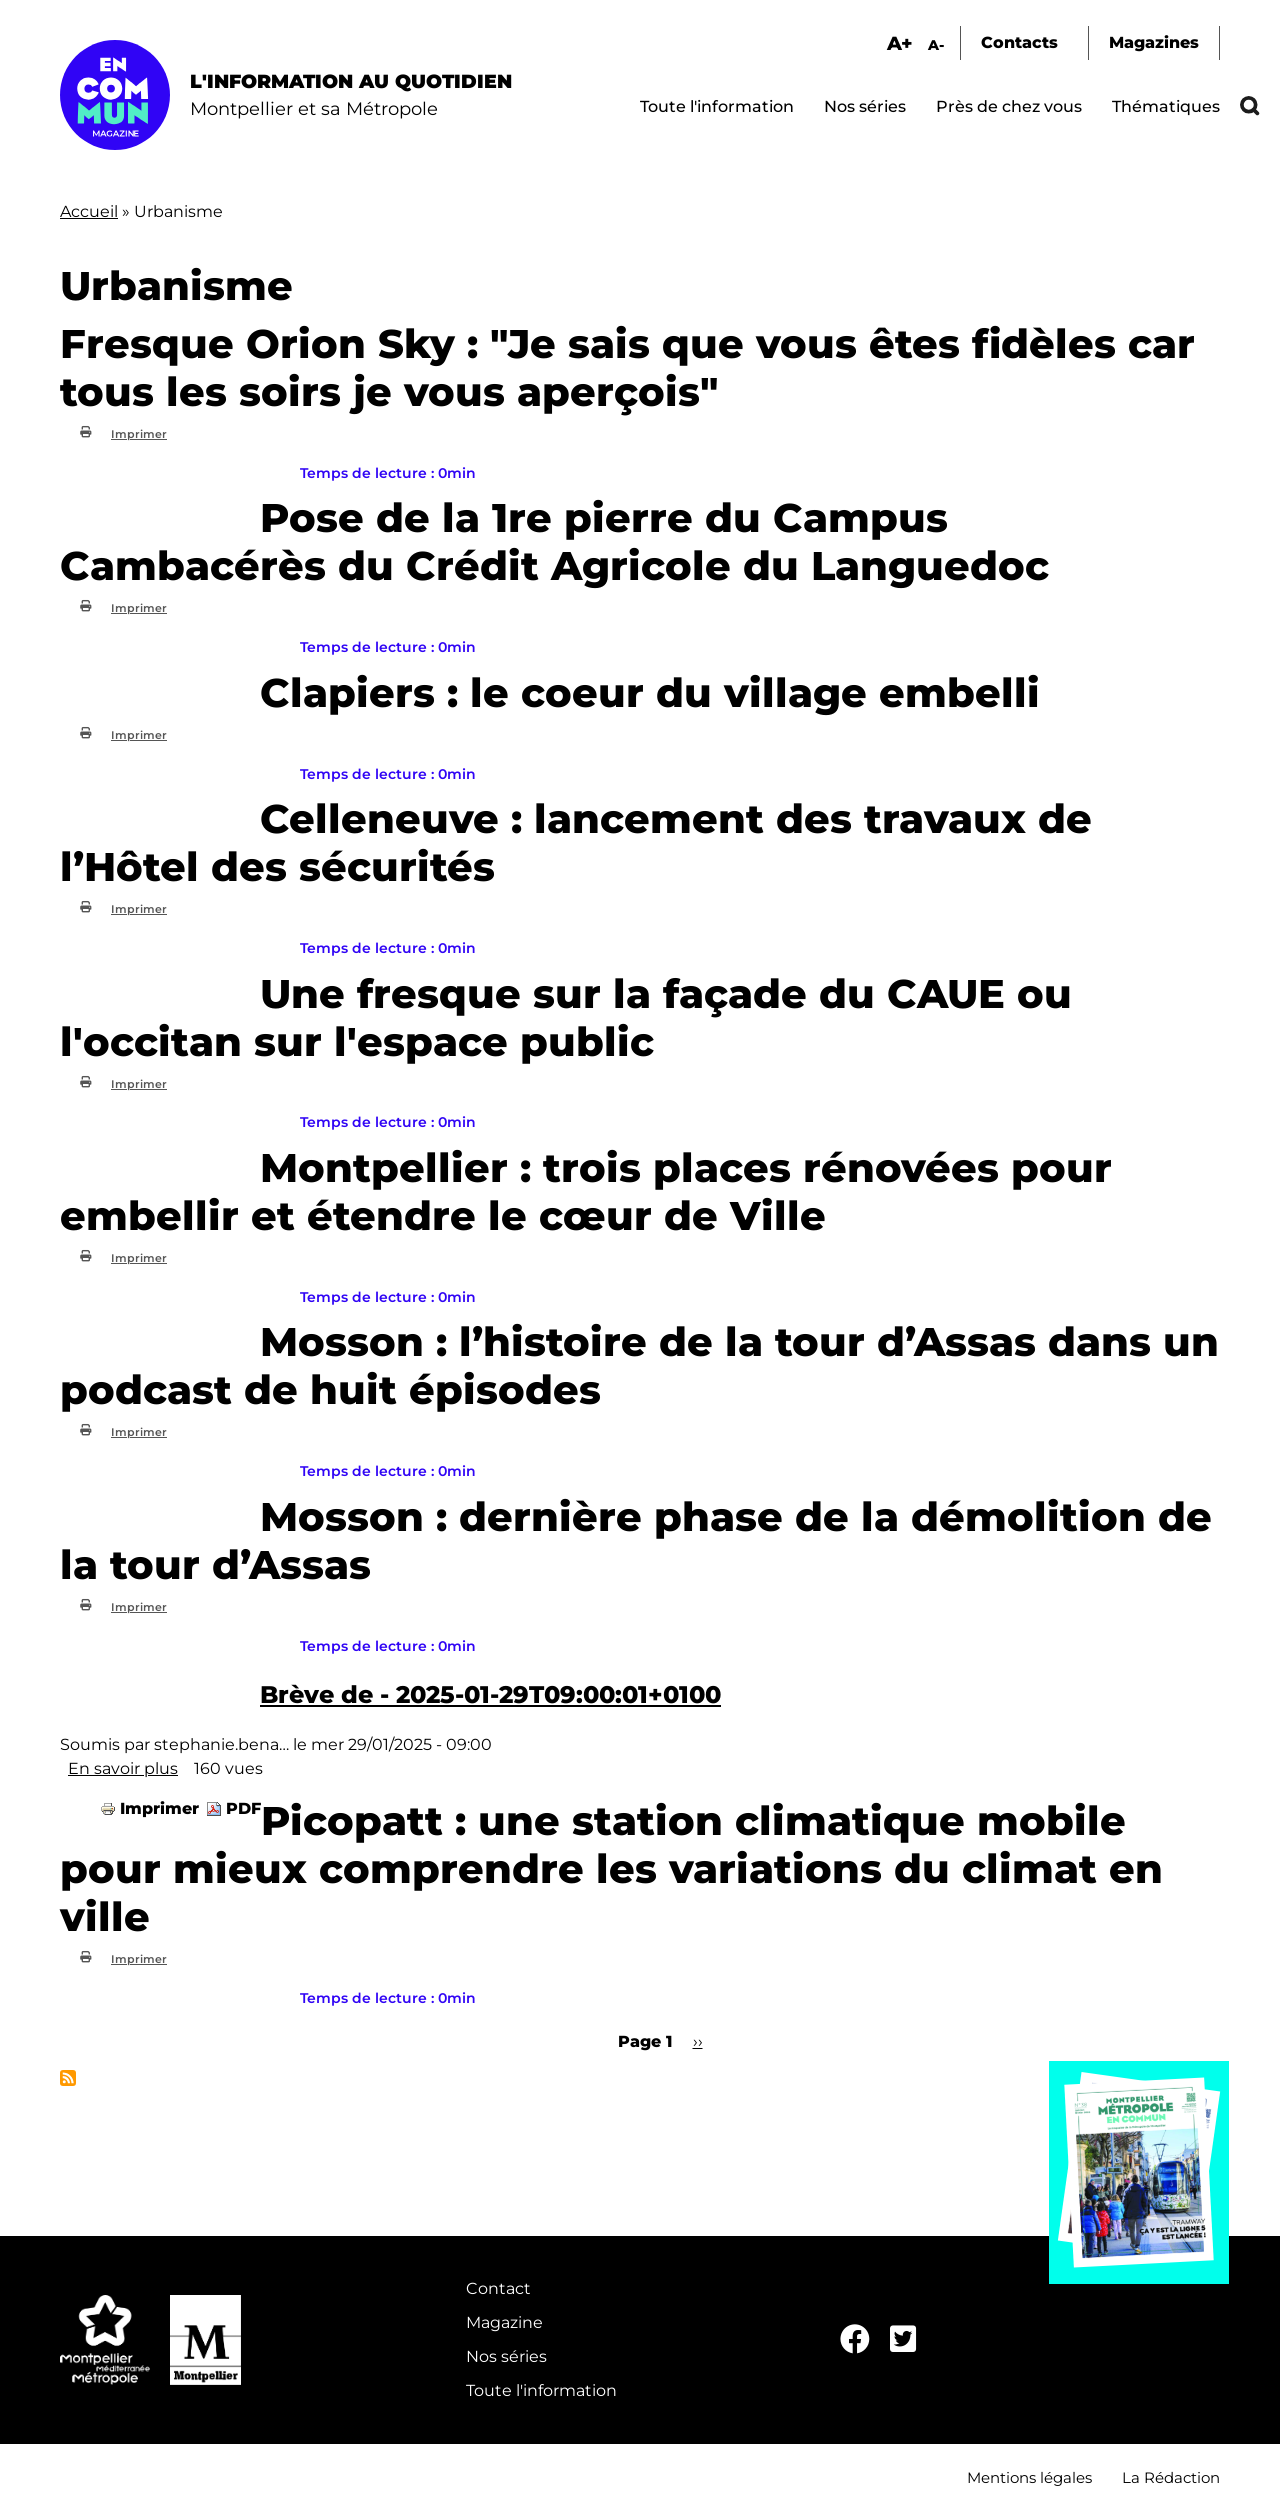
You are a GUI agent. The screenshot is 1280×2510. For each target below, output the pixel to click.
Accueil (89, 211)
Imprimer (139, 434)
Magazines (1154, 42)
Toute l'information (717, 106)
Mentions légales (1029, 2477)
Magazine (504, 2322)
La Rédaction (1171, 2477)
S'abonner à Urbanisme (68, 2078)
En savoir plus (123, 1768)
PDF (243, 1808)
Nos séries (865, 106)
